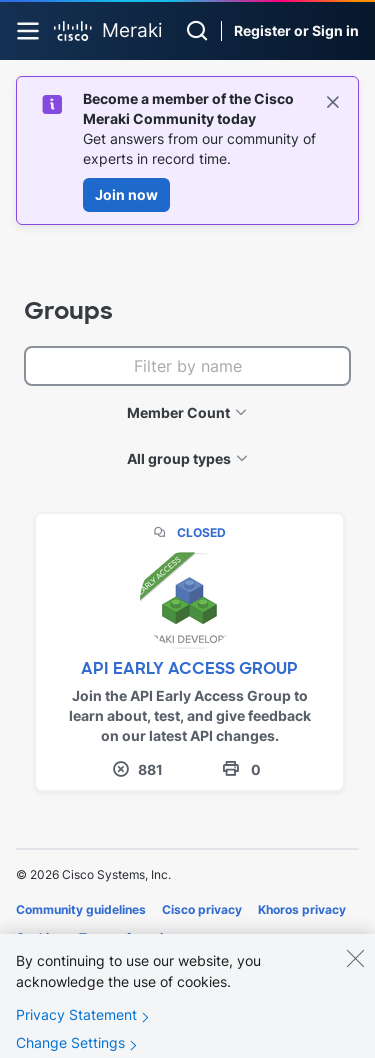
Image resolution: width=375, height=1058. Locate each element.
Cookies (39, 937)
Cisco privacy (202, 909)
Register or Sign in (296, 30)
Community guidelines (81, 909)
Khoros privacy (302, 909)
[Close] (355, 966)
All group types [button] (179, 458)
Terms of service (128, 937)
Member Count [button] (178, 412)
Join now (126, 194)
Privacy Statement (76, 1022)
